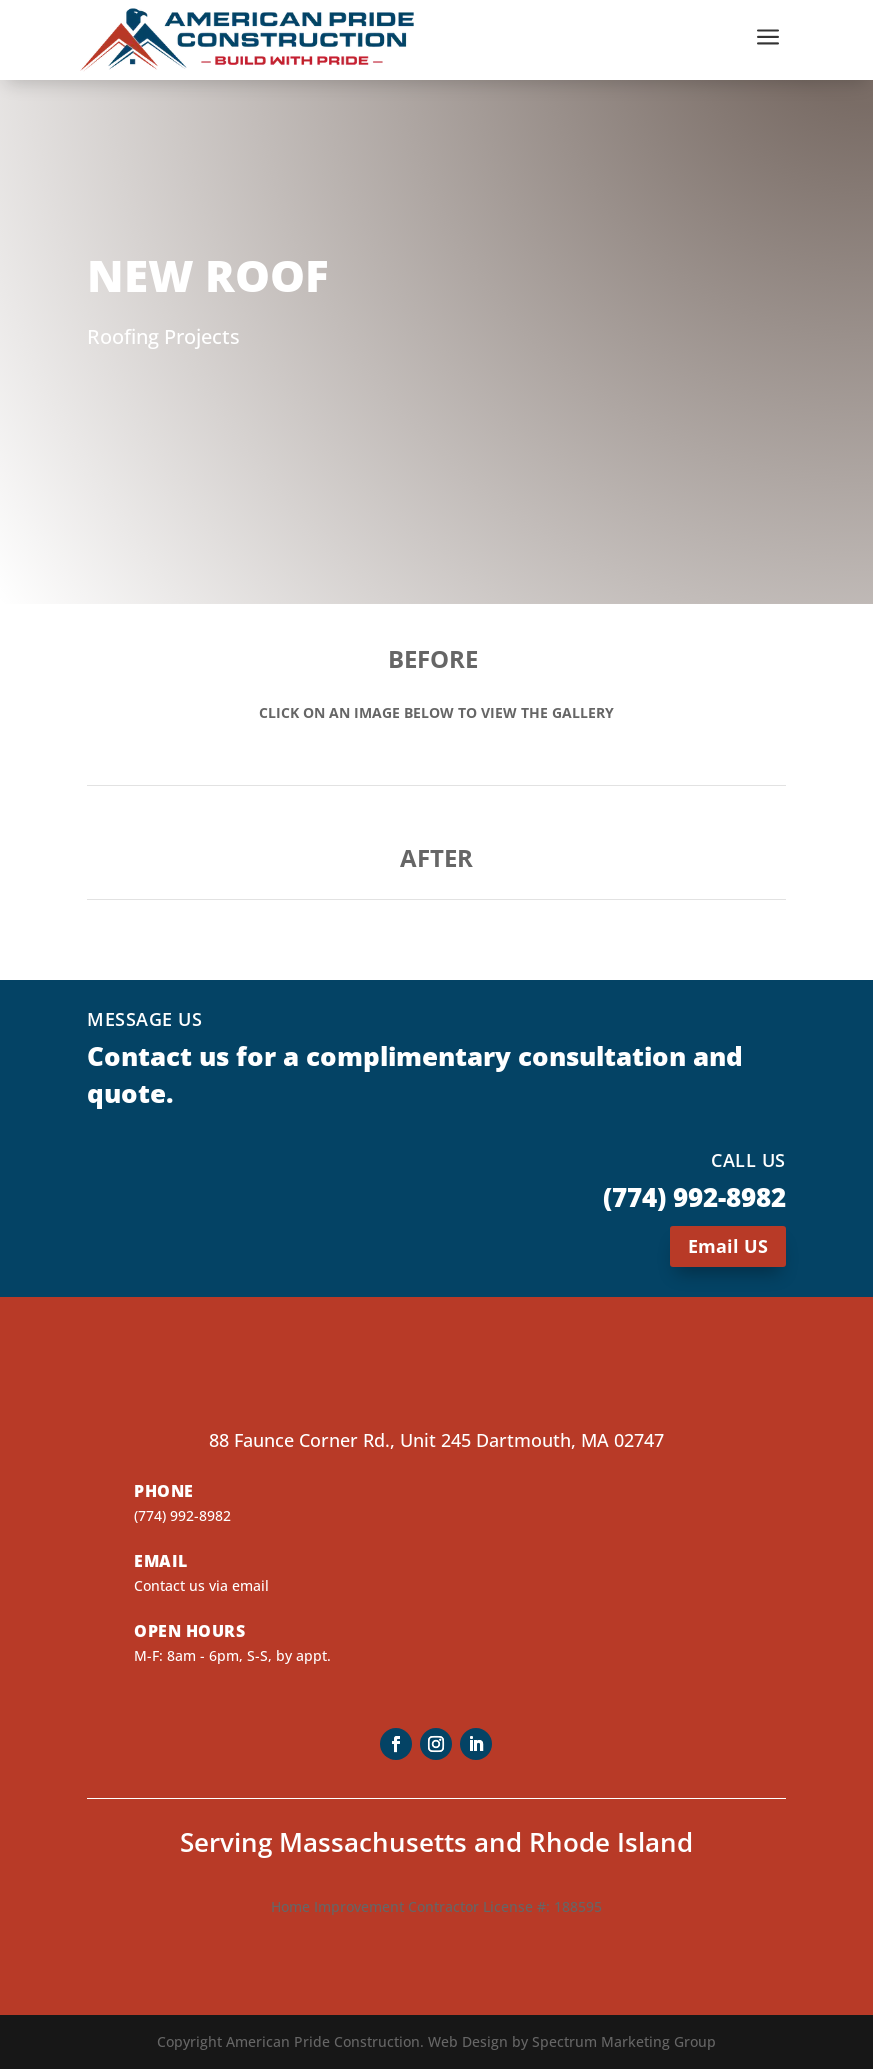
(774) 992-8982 (182, 1515)
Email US (728, 1246)
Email (161, 1561)
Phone (164, 1491)
